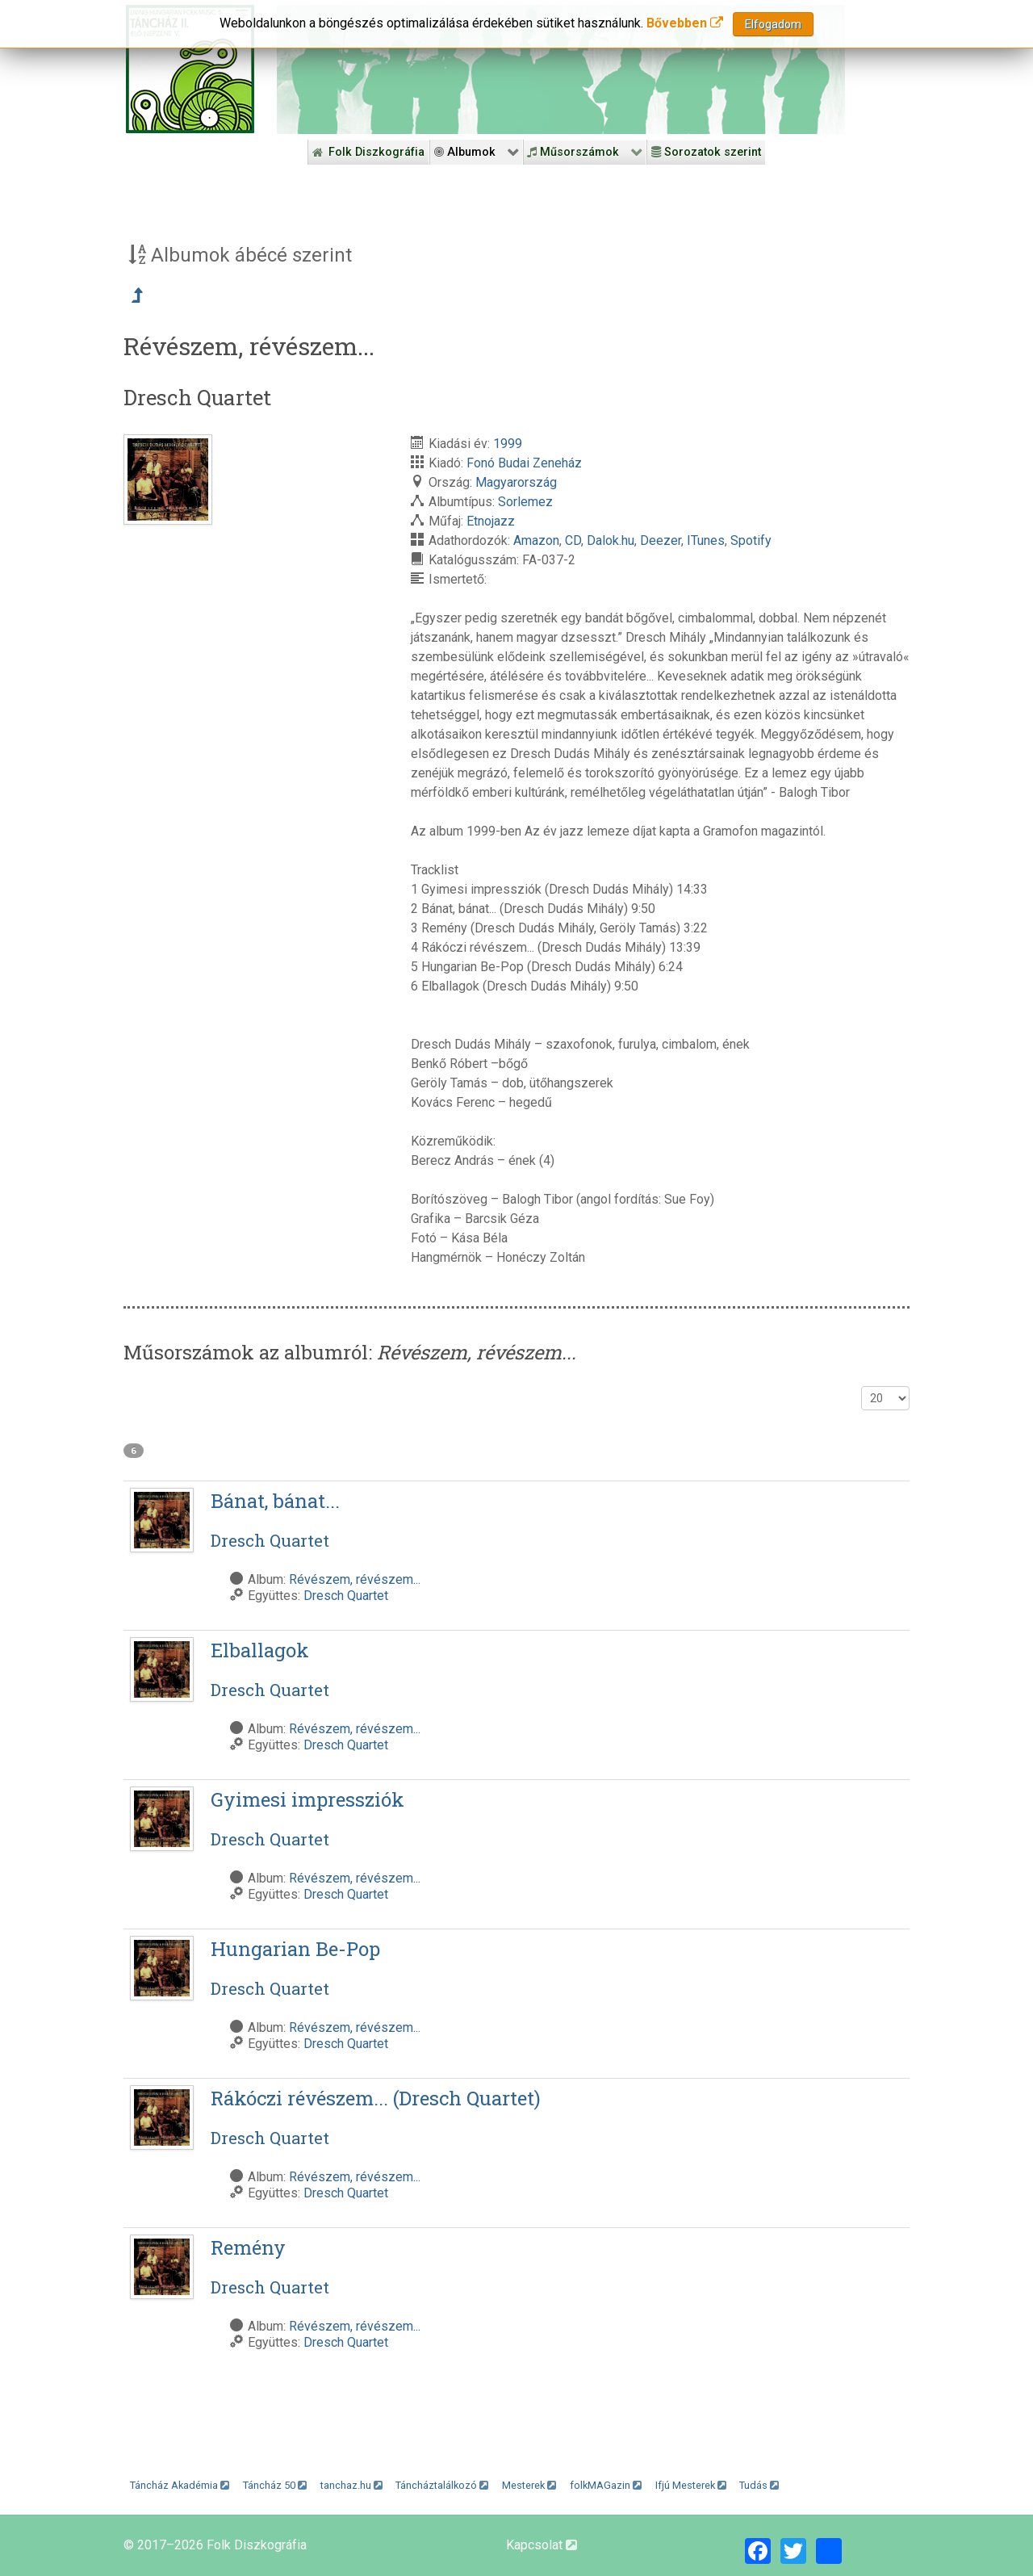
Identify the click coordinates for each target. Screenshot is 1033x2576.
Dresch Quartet (345, 1595)
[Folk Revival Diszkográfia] (561, 69)
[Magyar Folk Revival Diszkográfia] (190, 69)
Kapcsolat (541, 2545)
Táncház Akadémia (179, 2485)
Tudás (759, 2485)
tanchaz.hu (351, 2485)
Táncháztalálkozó (441, 2485)
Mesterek (529, 2485)
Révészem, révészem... (354, 1579)
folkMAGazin (606, 2485)
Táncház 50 (275, 2485)
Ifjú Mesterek (690, 2485)
